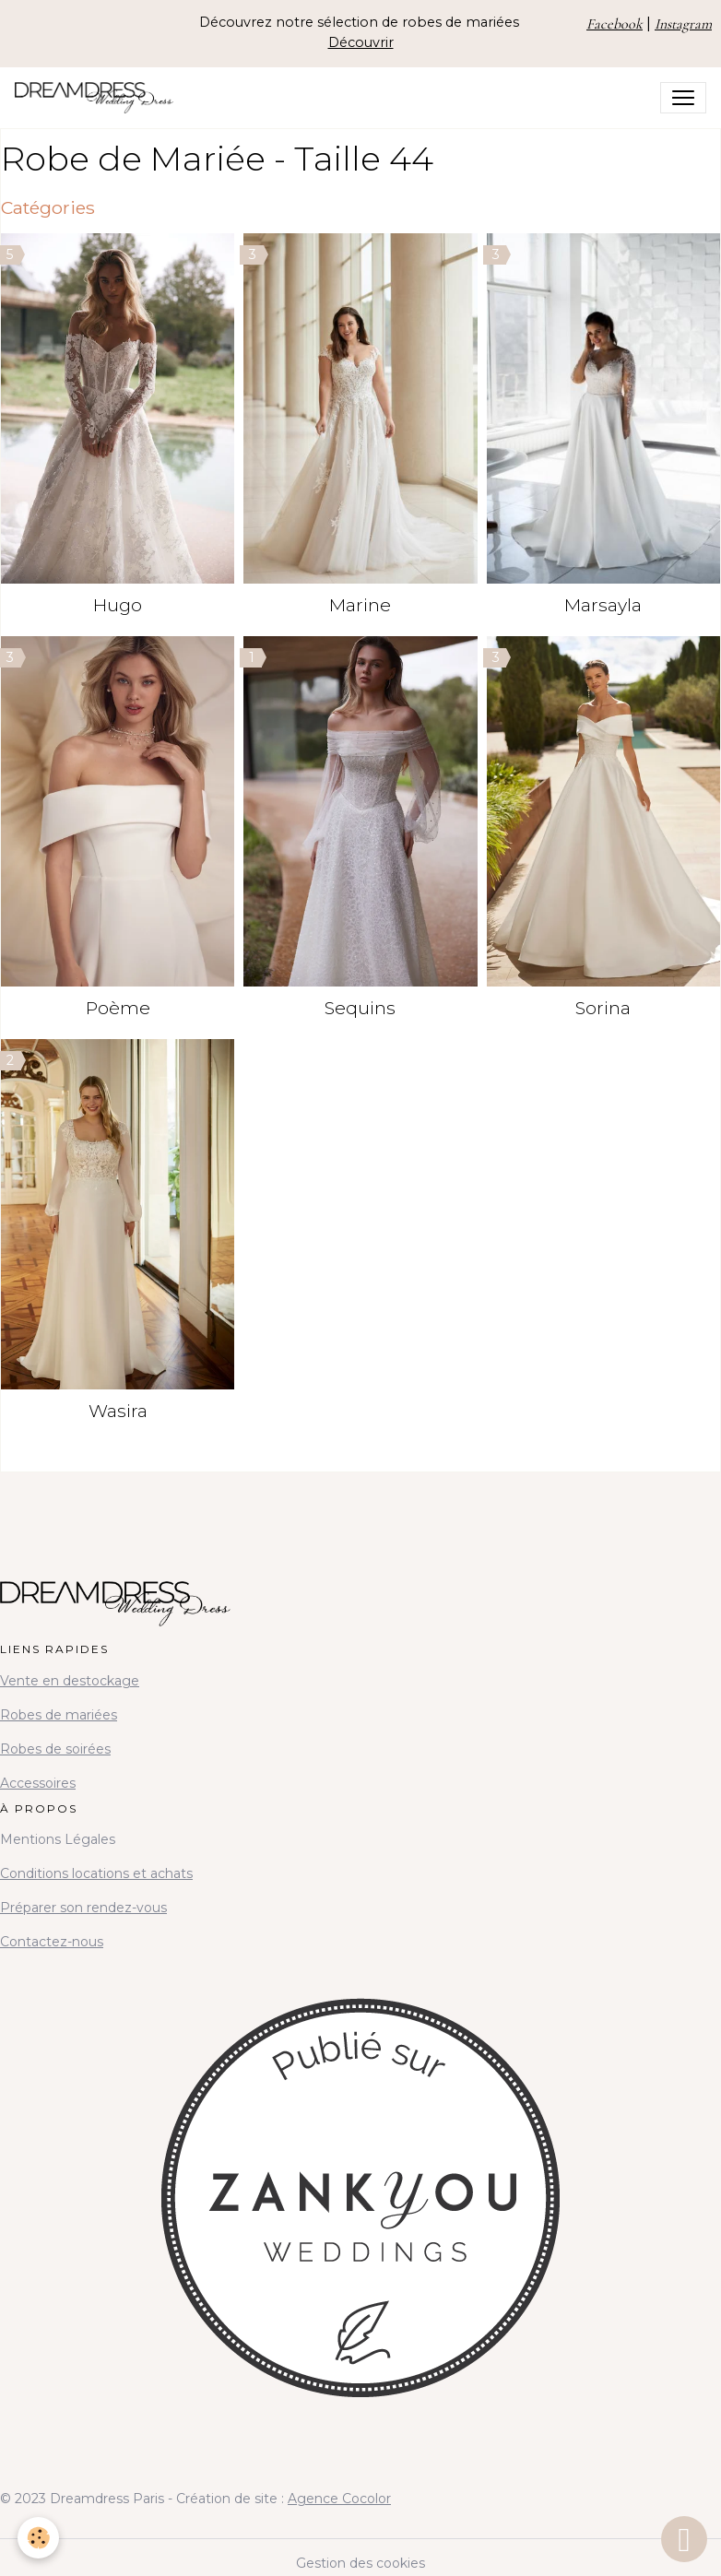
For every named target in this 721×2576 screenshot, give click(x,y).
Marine (360, 605)
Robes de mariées (58, 1715)
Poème (118, 1008)
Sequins (360, 1008)
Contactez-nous (51, 1941)
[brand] (98, 97)
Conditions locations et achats (96, 1873)
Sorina (603, 1008)
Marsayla (603, 605)
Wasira (118, 1411)
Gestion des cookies (360, 2563)
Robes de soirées (55, 1749)
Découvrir (361, 42)
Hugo (117, 605)
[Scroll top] (684, 2539)
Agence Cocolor (339, 2498)
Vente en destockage (69, 1680)
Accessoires (38, 1783)
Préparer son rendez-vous (83, 1907)
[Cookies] (39, 2537)
